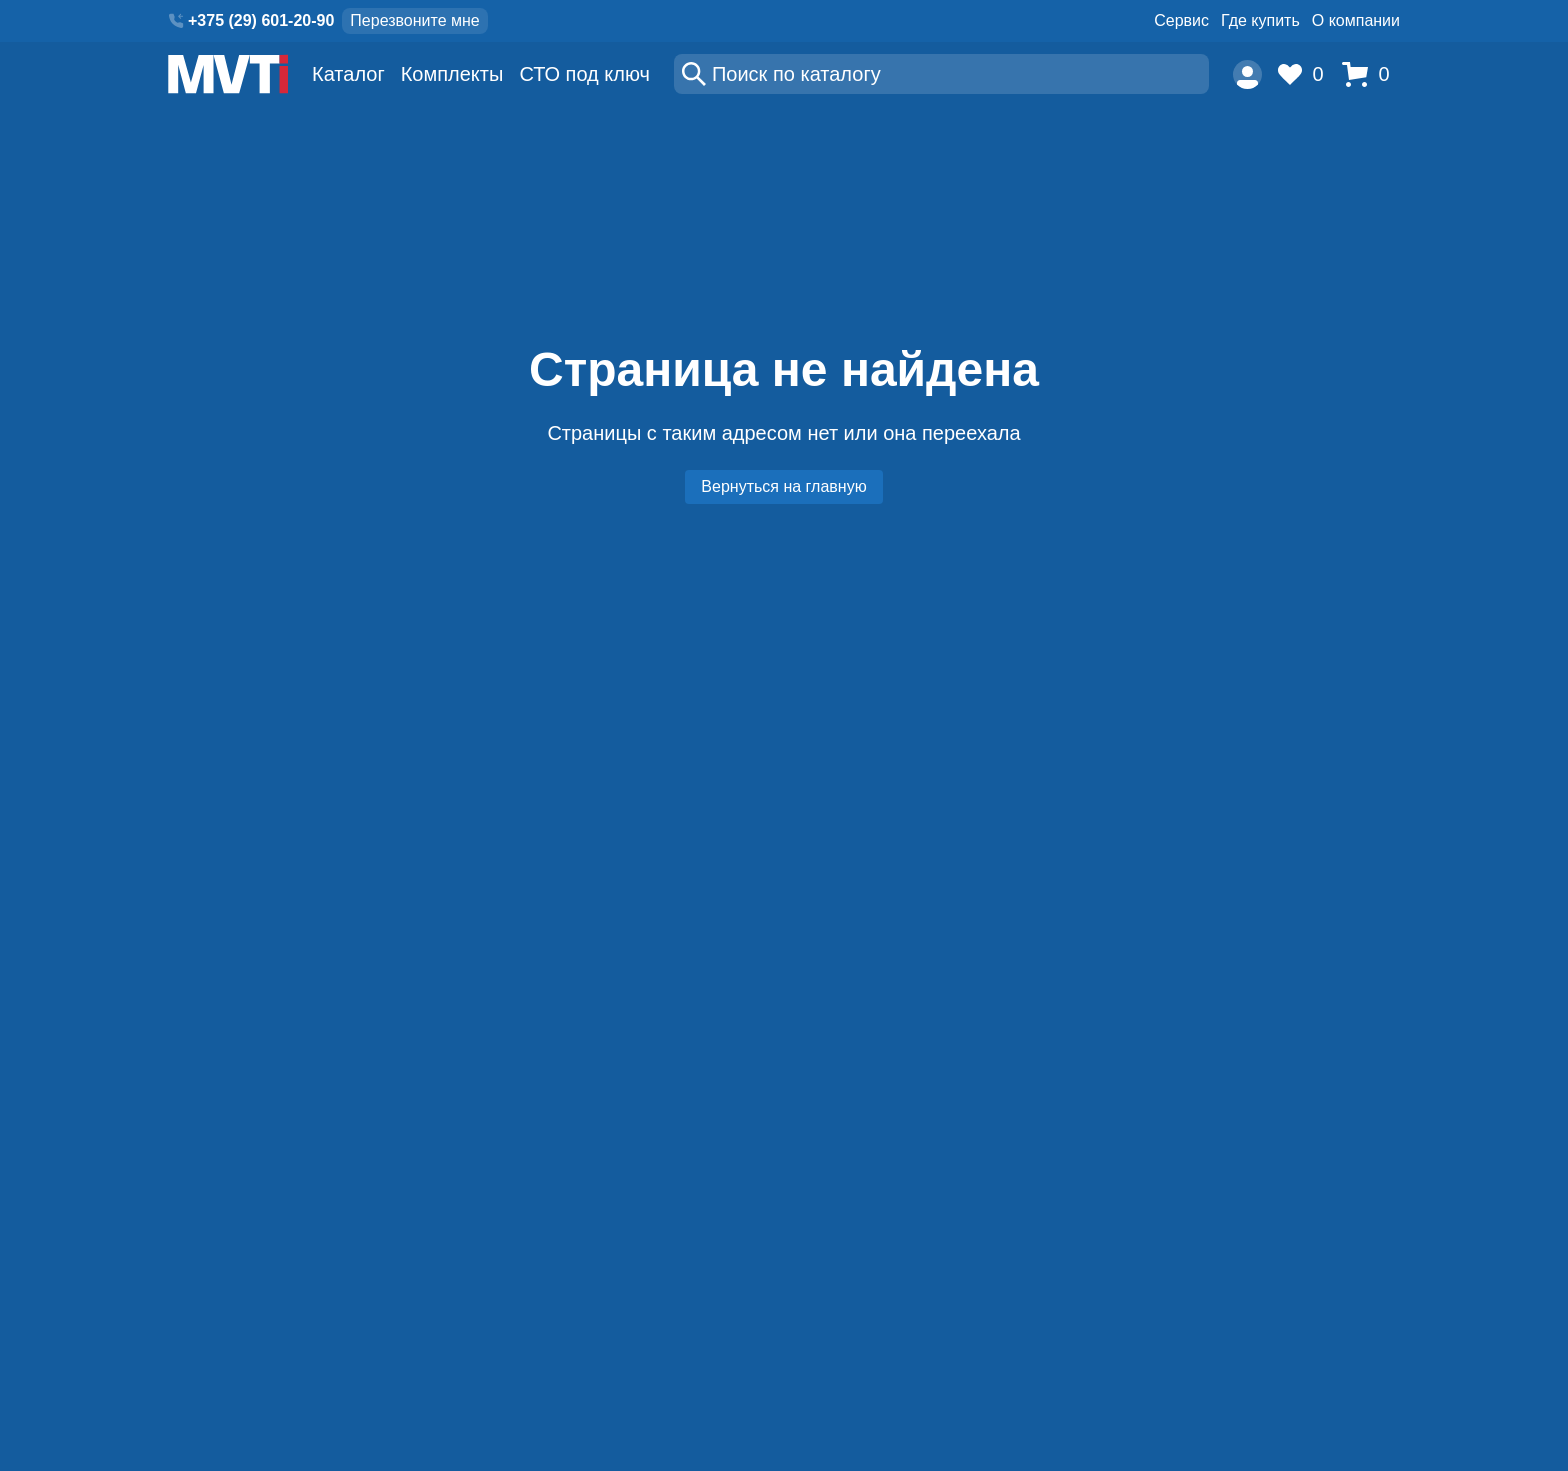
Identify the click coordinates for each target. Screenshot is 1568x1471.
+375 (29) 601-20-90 (261, 20)
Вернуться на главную (783, 486)
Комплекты (452, 74)
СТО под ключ (584, 74)
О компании (1356, 20)
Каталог (348, 74)
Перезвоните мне (414, 20)
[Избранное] (1306, 74)
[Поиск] (941, 74)
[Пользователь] (1247, 74)
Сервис (1181, 20)
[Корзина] (1371, 74)
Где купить (1260, 20)
